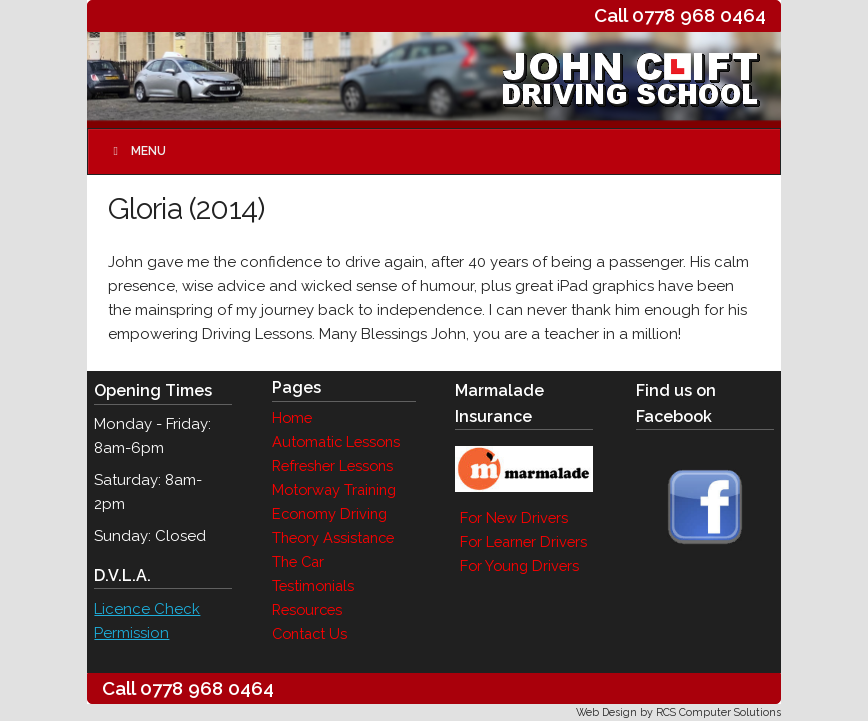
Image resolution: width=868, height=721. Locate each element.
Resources (307, 609)
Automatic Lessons (336, 441)
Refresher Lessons (332, 465)
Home (292, 417)
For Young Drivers (519, 565)
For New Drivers (514, 517)
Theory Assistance (333, 537)
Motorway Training (334, 489)
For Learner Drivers (523, 541)
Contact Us (309, 633)
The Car (298, 561)
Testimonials (313, 585)
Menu (137, 151)
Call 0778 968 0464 (680, 15)
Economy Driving (329, 513)
